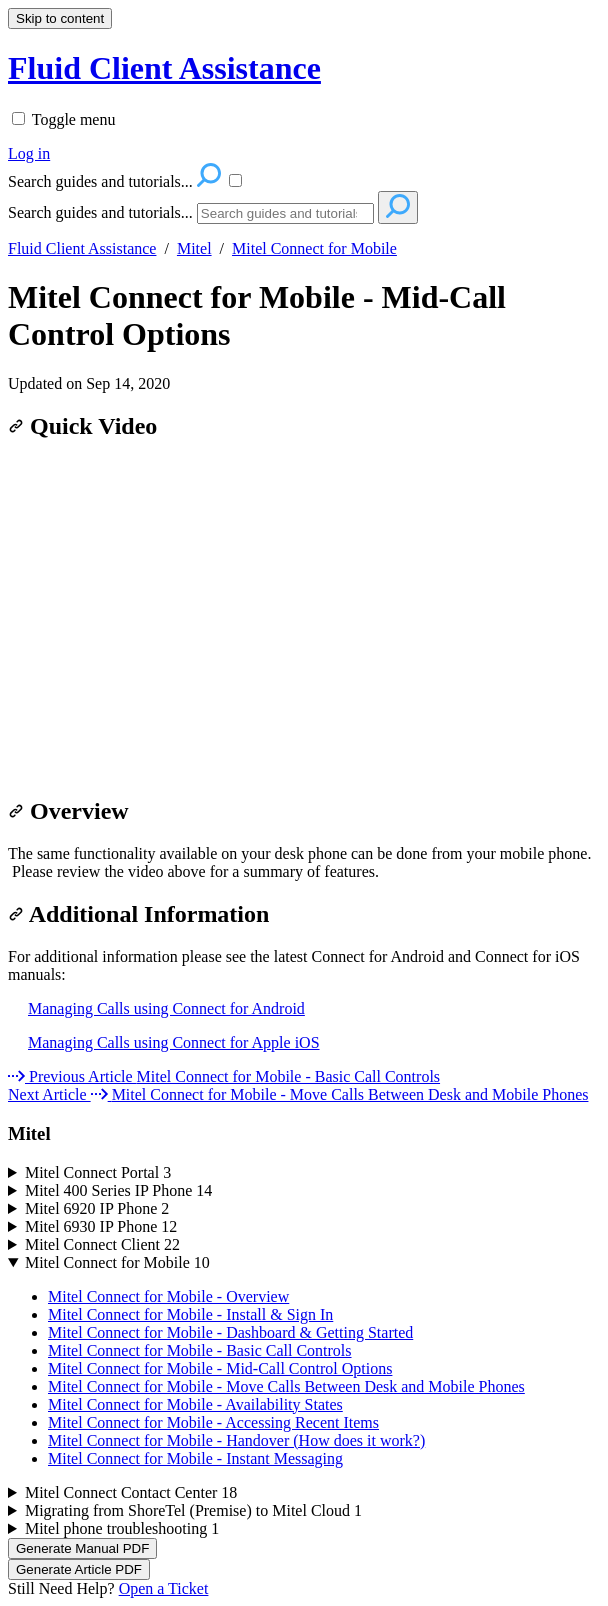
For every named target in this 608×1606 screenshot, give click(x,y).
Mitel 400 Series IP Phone (118, 1190)
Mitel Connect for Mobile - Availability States (195, 1404)
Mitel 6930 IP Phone (101, 1226)
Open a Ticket (164, 1588)
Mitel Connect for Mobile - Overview (168, 1296)
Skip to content (60, 18)
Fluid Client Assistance (82, 248)
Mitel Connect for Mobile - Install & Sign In (190, 1314)
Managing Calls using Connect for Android (166, 1008)
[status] (304, 863)
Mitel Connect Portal (98, 1172)
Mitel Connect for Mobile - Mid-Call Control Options (257, 315)
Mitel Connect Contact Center (131, 1492)
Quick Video (82, 426)
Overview (68, 811)
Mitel (194, 248)
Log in (29, 153)
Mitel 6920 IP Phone (97, 1208)
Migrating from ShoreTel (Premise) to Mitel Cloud (193, 1510)
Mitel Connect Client (102, 1244)
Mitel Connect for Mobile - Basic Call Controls (200, 1350)
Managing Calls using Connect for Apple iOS (174, 1042)
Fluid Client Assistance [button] (164, 68)
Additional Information (138, 914)
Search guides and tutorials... (100, 212)
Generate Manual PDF (82, 1548)
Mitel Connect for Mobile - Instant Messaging (195, 1458)
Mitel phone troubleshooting (122, 1528)
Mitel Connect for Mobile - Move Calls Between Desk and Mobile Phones (286, 1386)
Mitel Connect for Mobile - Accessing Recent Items (213, 1422)
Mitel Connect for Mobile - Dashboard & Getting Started (230, 1332)
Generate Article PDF (79, 1569)
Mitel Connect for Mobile (314, 248)
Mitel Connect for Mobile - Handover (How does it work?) (236, 1440)
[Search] (285, 213)
